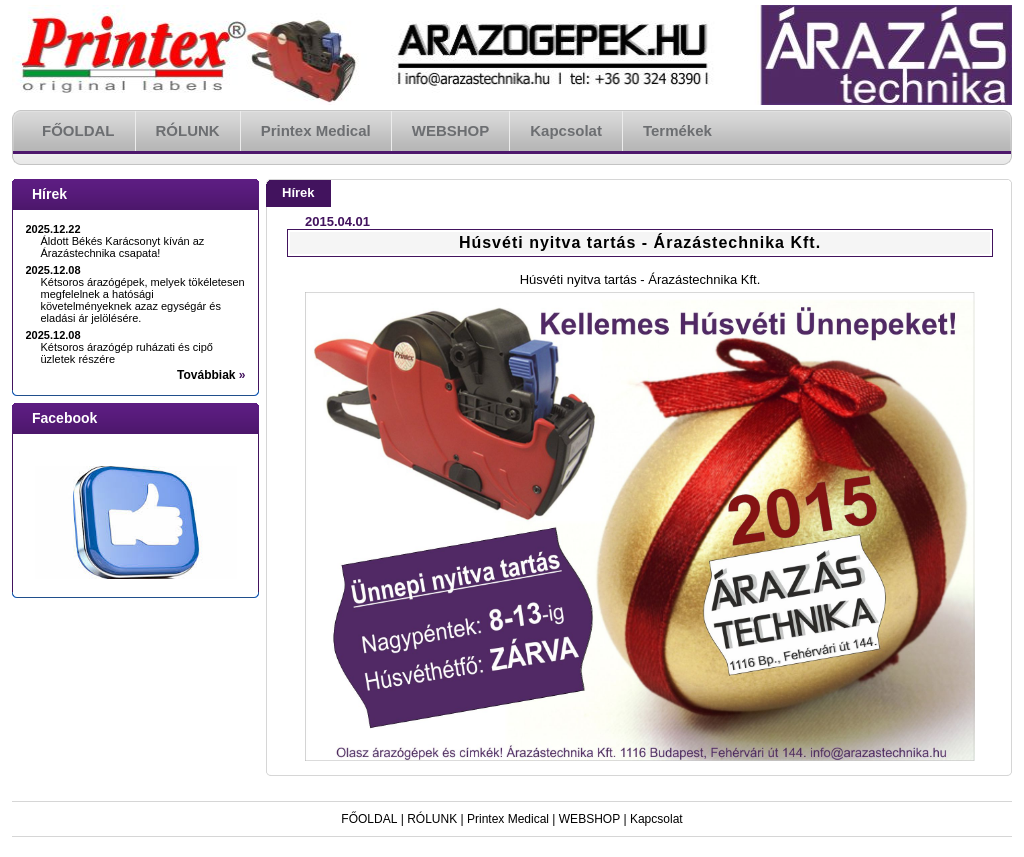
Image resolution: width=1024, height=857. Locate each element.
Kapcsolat (656, 819)
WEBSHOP (589, 819)
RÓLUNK (432, 819)
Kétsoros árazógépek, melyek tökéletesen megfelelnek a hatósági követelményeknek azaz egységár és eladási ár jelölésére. (143, 300)
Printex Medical (508, 819)
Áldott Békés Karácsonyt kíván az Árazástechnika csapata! (123, 247)
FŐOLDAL (369, 819)
